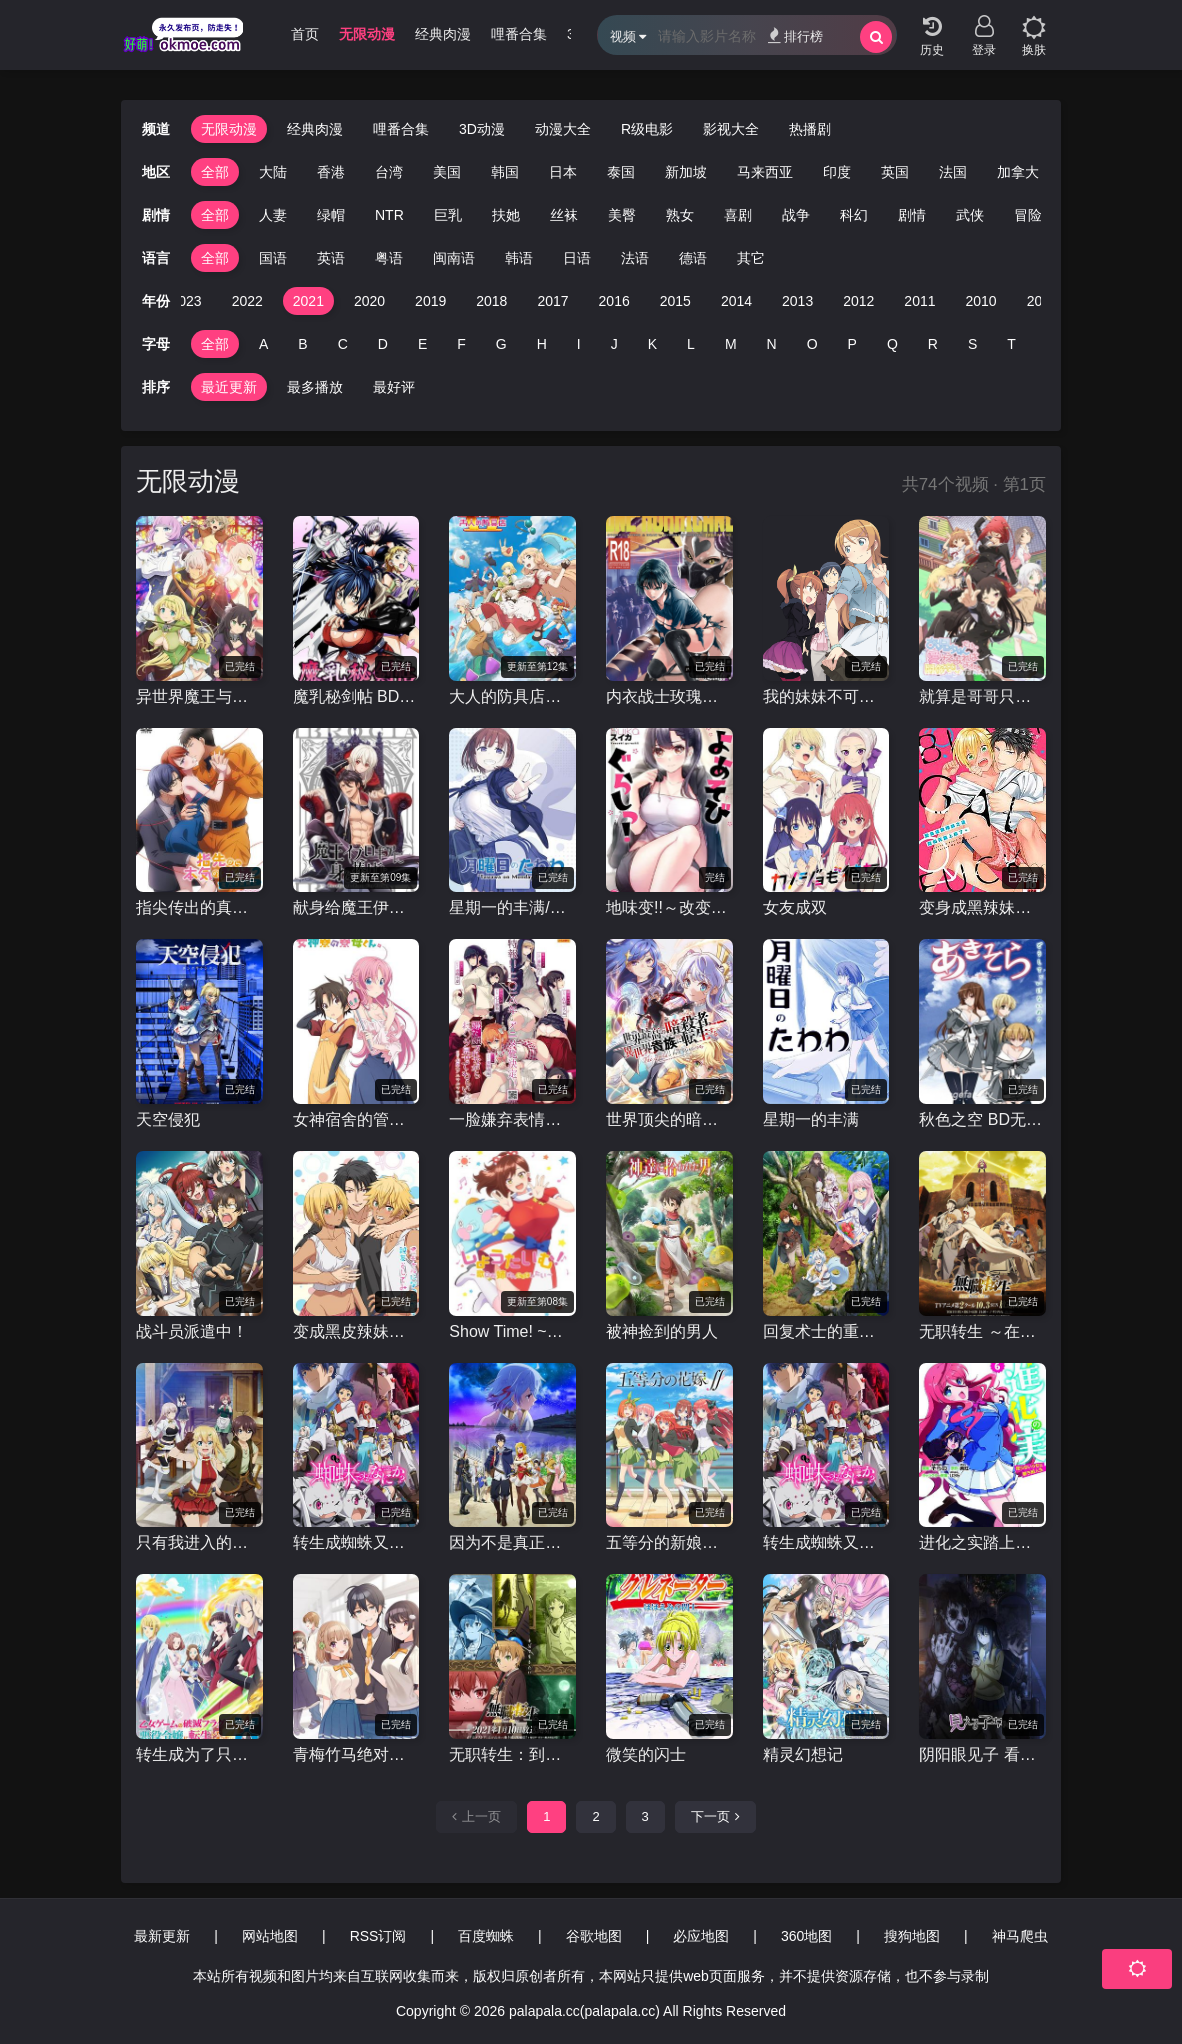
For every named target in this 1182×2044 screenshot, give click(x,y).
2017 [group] (552, 301)
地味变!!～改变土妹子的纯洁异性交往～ (669, 907)
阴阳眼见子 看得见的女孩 (982, 1754)
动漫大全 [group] (563, 129)
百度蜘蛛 (486, 1936)
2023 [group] (185, 301)
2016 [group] (614, 301)
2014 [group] (736, 301)
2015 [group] (675, 301)
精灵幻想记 (803, 1754)
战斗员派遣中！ (192, 1331)
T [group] (1011, 344)
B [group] (302, 344)
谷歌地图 (594, 1936)
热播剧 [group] (810, 129)
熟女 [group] (680, 215)
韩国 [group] (505, 172)
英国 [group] (895, 172)
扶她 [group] (506, 215)
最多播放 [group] (315, 387)
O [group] (812, 344)
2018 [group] (491, 301)
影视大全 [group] (731, 129)
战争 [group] (796, 215)
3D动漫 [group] (482, 129)
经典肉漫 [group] (443, 34)
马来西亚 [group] (765, 172)
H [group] (542, 344)
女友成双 (795, 907)
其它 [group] (751, 258)
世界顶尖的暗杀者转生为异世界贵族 (669, 1119)
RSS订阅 (378, 1936)
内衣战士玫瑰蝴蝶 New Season (669, 696)
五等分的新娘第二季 (669, 1542)
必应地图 (701, 1936)
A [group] (263, 344)
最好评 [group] (394, 387)
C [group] (343, 344)
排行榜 (795, 35)
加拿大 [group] (1018, 172)
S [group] (972, 344)
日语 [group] (577, 258)
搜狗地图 (912, 1936)
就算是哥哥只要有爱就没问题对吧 (982, 696)
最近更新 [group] (229, 387)
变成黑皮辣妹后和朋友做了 (356, 1331)
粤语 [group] (389, 258)
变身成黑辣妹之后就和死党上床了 (982, 907)
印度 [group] (837, 172)
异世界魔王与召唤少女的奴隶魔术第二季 (199, 696)
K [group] (652, 344)
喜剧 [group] (738, 215)
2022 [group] (247, 301)
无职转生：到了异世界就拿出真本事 (512, 1754)
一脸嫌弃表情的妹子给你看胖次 (512, 1119)
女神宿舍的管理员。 (356, 1119)
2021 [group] (308, 301)
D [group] (383, 344)
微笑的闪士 (646, 1754)
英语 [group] (331, 258)
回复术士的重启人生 (826, 1331)
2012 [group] (858, 301)
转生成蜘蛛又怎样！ (356, 1542)
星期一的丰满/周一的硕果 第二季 (512, 907)
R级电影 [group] (647, 129)
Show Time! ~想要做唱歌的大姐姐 (512, 1331)
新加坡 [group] (686, 172)
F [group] (461, 344)
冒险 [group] (1028, 215)
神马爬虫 (1020, 1936)
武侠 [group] (970, 215)
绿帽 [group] (331, 215)
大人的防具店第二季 (512, 696)
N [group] (772, 344)
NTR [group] (389, 215)
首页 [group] (305, 34)
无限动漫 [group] (367, 34)
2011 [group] (919, 301)
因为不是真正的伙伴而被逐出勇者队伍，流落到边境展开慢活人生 (512, 1542)
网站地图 (270, 1936)
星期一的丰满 (811, 1119)
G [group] (501, 344)
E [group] (422, 344)
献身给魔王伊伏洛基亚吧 (356, 907)
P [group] (852, 344)
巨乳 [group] (448, 215)
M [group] (731, 344)
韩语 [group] (519, 258)
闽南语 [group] (454, 258)
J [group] (614, 344)
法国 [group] (953, 172)
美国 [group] (447, 172)
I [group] (579, 344)
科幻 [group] (854, 215)
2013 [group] (797, 301)
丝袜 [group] (564, 215)
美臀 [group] (622, 215)
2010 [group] (981, 301)
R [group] (933, 344)
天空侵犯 (168, 1119)
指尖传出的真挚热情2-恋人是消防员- (199, 907)
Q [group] (892, 344)
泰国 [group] (621, 172)
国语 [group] (273, 258)
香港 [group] (331, 172)
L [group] (691, 344)
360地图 (806, 1936)
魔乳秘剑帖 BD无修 (356, 696)
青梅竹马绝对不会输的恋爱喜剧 (356, 1754)
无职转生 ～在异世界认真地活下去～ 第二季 (982, 1331)
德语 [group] (693, 258)
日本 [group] (563, 172)
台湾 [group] (389, 172)
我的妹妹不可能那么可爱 (826, 696)
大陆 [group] (273, 172)
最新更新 (162, 1936)
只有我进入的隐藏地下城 (199, 1542)
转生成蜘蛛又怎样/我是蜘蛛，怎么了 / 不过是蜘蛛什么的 (826, 1542)
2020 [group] (369, 301)
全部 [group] (215, 172)
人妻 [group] (273, 215)
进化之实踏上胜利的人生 (982, 1542)
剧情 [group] (912, 215)
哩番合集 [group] (519, 34)
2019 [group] (430, 301)
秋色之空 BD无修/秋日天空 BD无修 (982, 1119)
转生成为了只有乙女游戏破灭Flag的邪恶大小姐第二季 (199, 1754)
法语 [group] (635, 258)
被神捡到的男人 (662, 1331)
